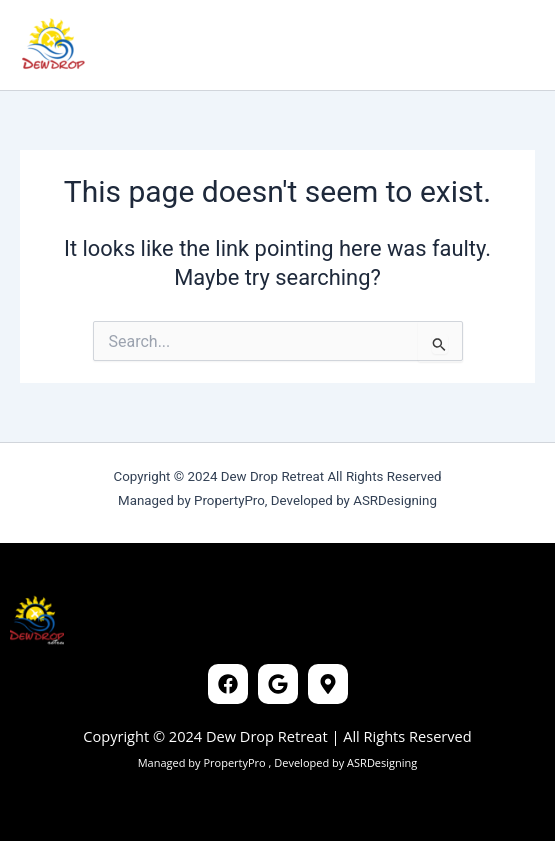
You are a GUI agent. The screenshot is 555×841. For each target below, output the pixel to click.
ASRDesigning (380, 762)
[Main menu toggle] (509, 45)
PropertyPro (235, 762)
